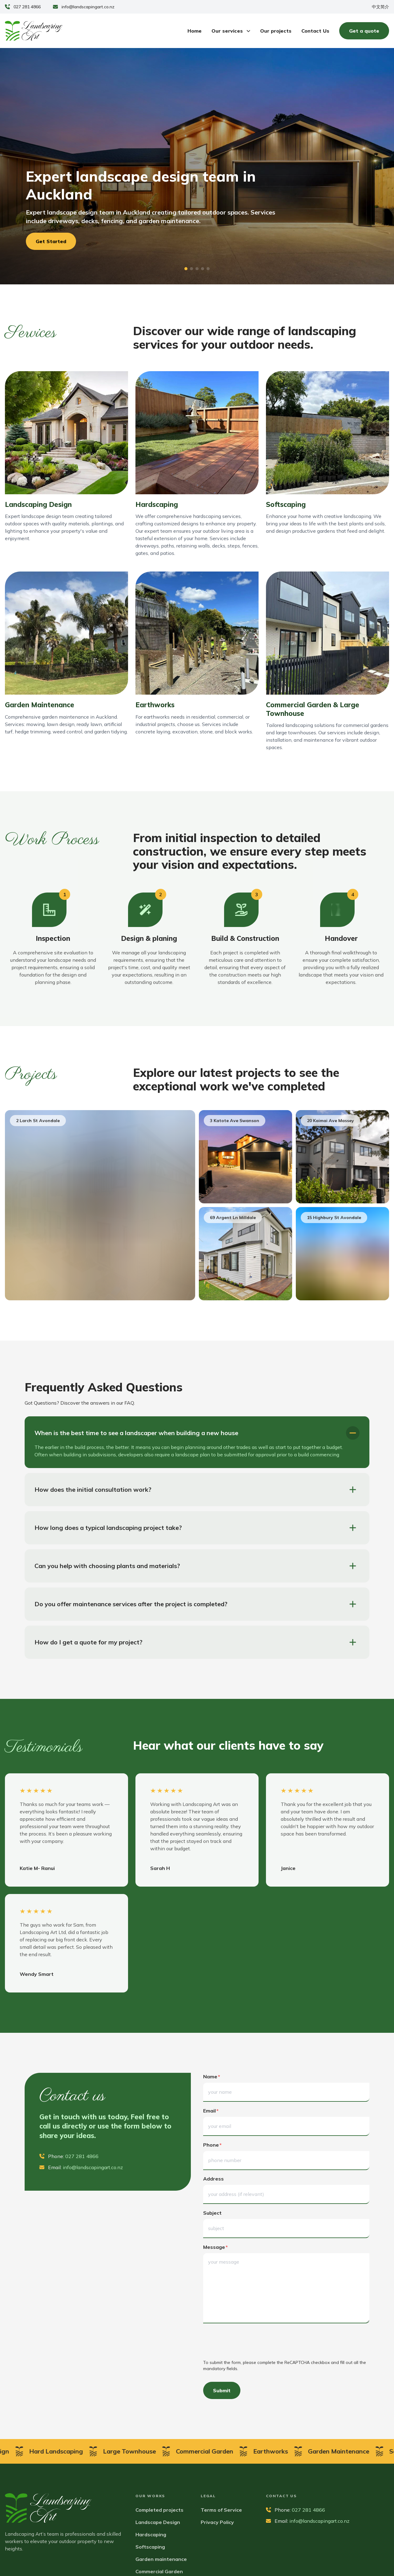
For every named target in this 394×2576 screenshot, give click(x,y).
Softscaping (150, 2547)
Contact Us (315, 31)
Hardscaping (150, 2534)
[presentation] (250, 2342)
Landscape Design (157, 2522)
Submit (222, 2390)
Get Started (51, 241)
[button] (185, 268)
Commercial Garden (159, 2571)
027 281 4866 (27, 7)
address (213, 2179)
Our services (230, 31)
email (211, 2110)
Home (194, 31)
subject (212, 2213)
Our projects (275, 31)
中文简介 (380, 7)
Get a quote (364, 31)
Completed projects (159, 2510)
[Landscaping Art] (34, 31)
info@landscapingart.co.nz (88, 7)
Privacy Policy (217, 2522)
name (211, 2076)
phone (212, 2145)
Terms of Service (221, 2510)
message (215, 2247)
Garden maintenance (161, 2559)
